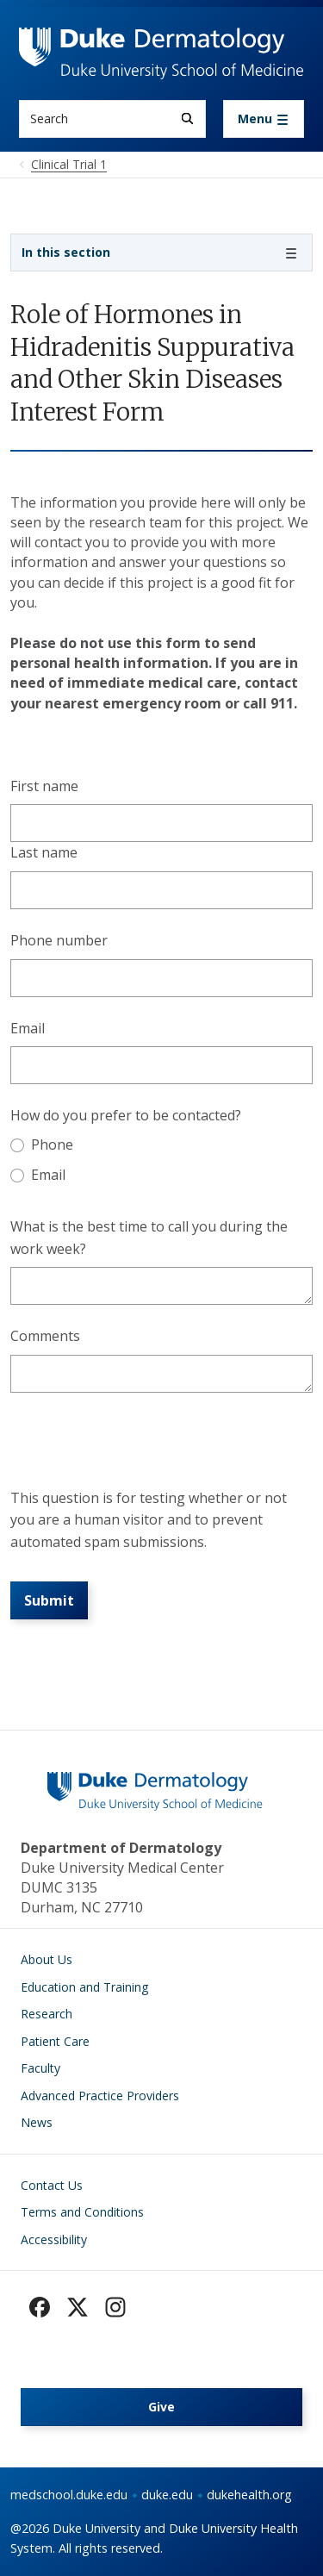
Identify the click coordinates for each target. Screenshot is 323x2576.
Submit (49, 1600)
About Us (46, 1959)
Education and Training (84, 1987)
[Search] (187, 118)
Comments (45, 1335)
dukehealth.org (249, 2494)
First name (44, 786)
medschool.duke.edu (68, 2494)
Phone (52, 1144)
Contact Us (52, 2185)
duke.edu (167, 2494)
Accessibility (54, 2239)
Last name (44, 852)
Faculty (40, 2068)
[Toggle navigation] (263, 119)
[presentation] (141, 1447)
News (37, 2122)
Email (27, 1028)
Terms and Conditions (82, 2212)
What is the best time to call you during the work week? (149, 1237)
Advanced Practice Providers (100, 2095)
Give (161, 2406)
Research (46, 2013)
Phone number (59, 940)
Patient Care (55, 2041)
